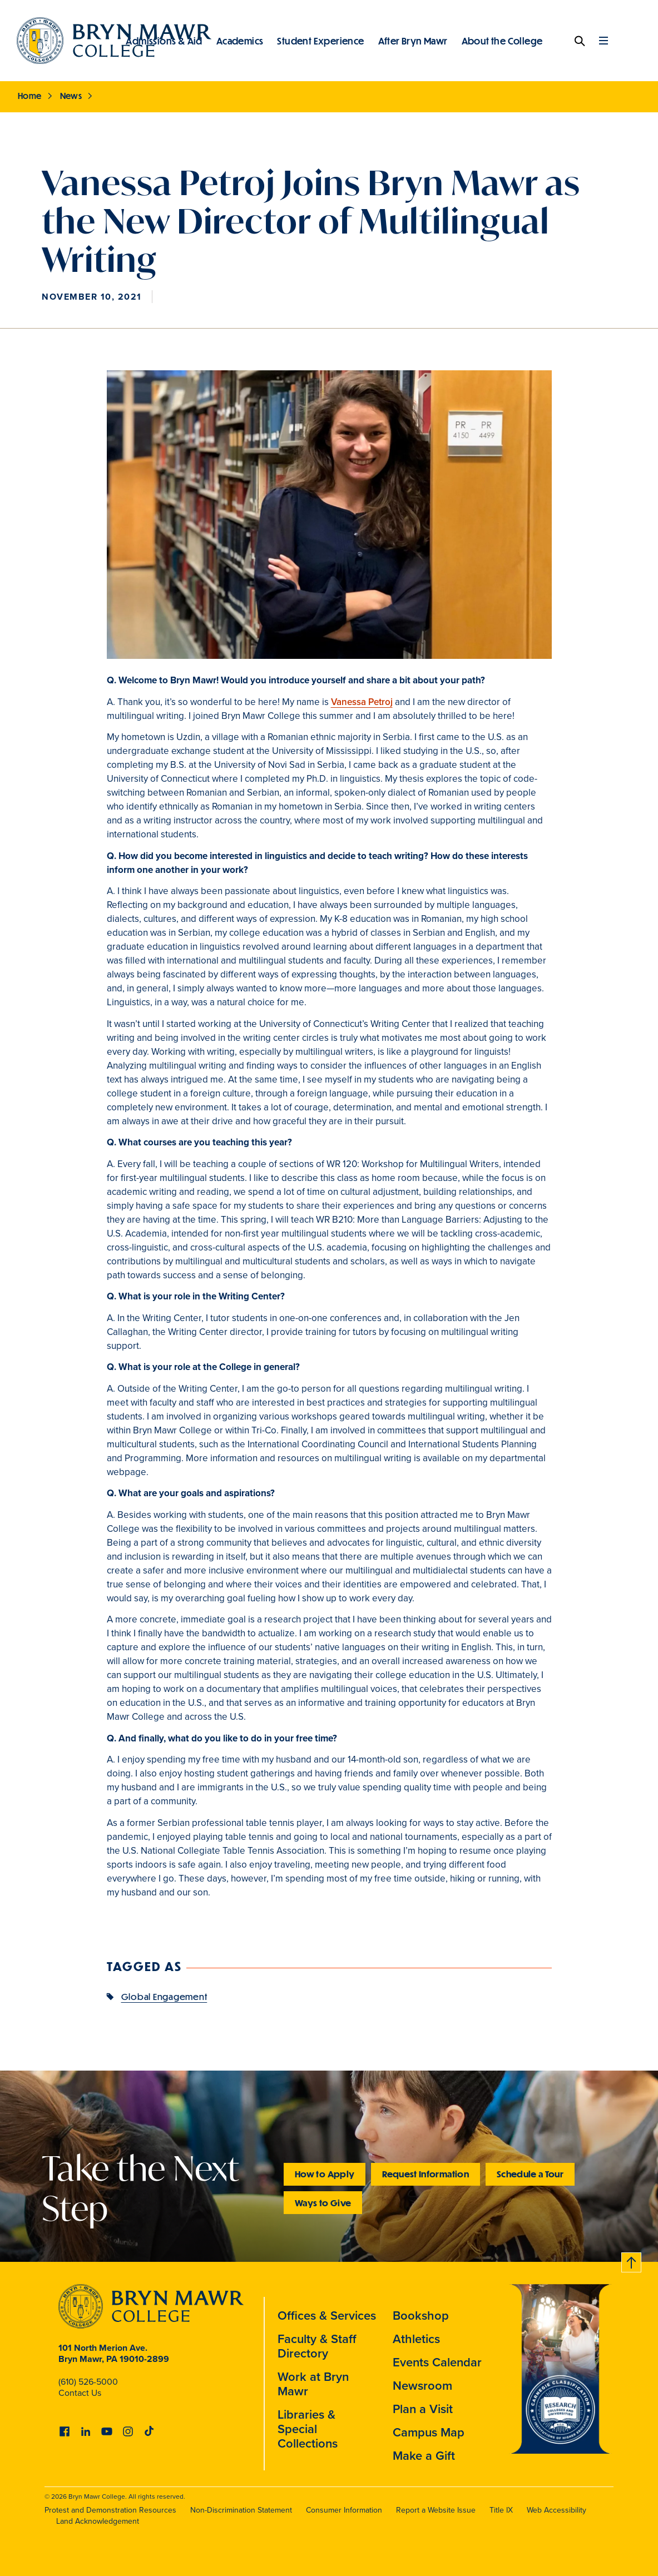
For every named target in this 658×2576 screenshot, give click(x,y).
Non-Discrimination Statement (241, 2510)
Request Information (425, 2173)
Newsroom (422, 2385)
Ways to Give (323, 2202)
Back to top (631, 2260)
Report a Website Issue (436, 2510)
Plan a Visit (423, 2409)
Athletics (416, 2338)
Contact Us (79, 2392)
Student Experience (320, 40)
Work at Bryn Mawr (313, 2383)
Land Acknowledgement (97, 2521)
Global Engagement (164, 1996)
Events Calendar (437, 2362)
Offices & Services (327, 2315)
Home (30, 96)
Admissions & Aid (164, 40)
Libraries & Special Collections (308, 2428)
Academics (240, 40)
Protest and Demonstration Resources (110, 2510)
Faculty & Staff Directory (317, 2346)
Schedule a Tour (530, 2173)
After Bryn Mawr (413, 40)
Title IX (501, 2510)
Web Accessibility (556, 2510)
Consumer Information (344, 2510)
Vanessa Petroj (362, 701)
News (71, 96)
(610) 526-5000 (88, 2381)
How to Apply (324, 2173)
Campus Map (428, 2432)
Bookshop (421, 2315)
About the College (502, 40)
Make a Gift (424, 2455)
